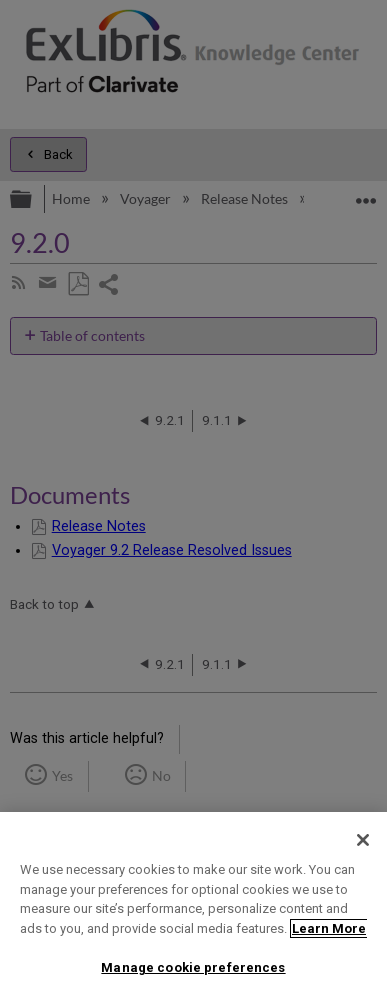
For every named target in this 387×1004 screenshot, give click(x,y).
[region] (193, 908)
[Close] (363, 840)
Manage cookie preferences (193, 967)
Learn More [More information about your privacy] (329, 928)
